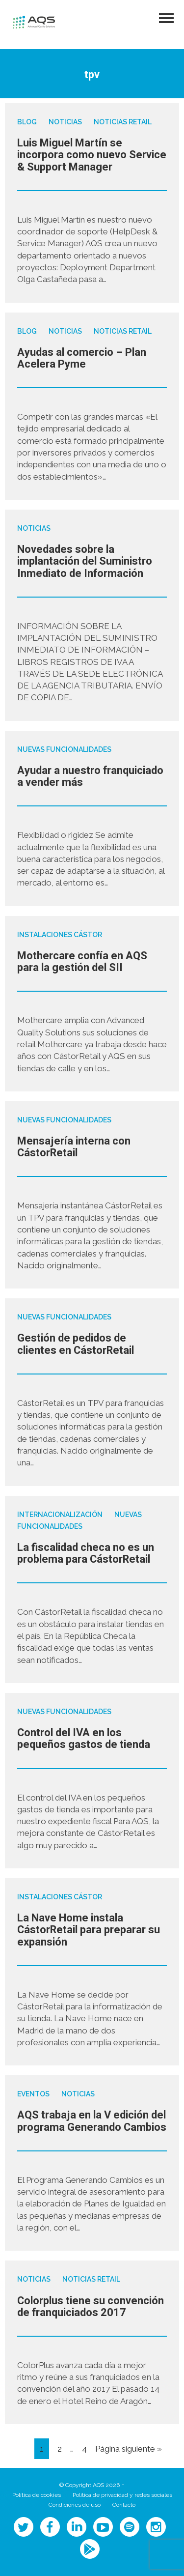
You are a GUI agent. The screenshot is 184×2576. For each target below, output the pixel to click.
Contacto (123, 2504)
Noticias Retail (123, 122)
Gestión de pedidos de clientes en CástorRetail (75, 1344)
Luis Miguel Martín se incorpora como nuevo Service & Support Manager (91, 154)
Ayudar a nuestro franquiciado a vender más (90, 776)
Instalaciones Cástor (59, 935)
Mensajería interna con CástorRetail (74, 1147)
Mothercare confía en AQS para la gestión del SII (82, 961)
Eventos (33, 2094)
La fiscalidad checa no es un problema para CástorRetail (85, 1553)
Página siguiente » (128, 2449)
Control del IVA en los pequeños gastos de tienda (83, 1738)
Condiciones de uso (75, 2504)
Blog (27, 122)
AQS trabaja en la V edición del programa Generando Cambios (91, 2121)
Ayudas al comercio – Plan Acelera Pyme (81, 358)
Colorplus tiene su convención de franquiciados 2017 (90, 2306)
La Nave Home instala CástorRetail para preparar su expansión (88, 1929)
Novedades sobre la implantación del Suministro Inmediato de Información (84, 561)
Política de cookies (36, 2494)
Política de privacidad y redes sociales (122, 2494)
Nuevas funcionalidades (64, 749)
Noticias (65, 122)
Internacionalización (60, 1514)
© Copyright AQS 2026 (89, 2485)
